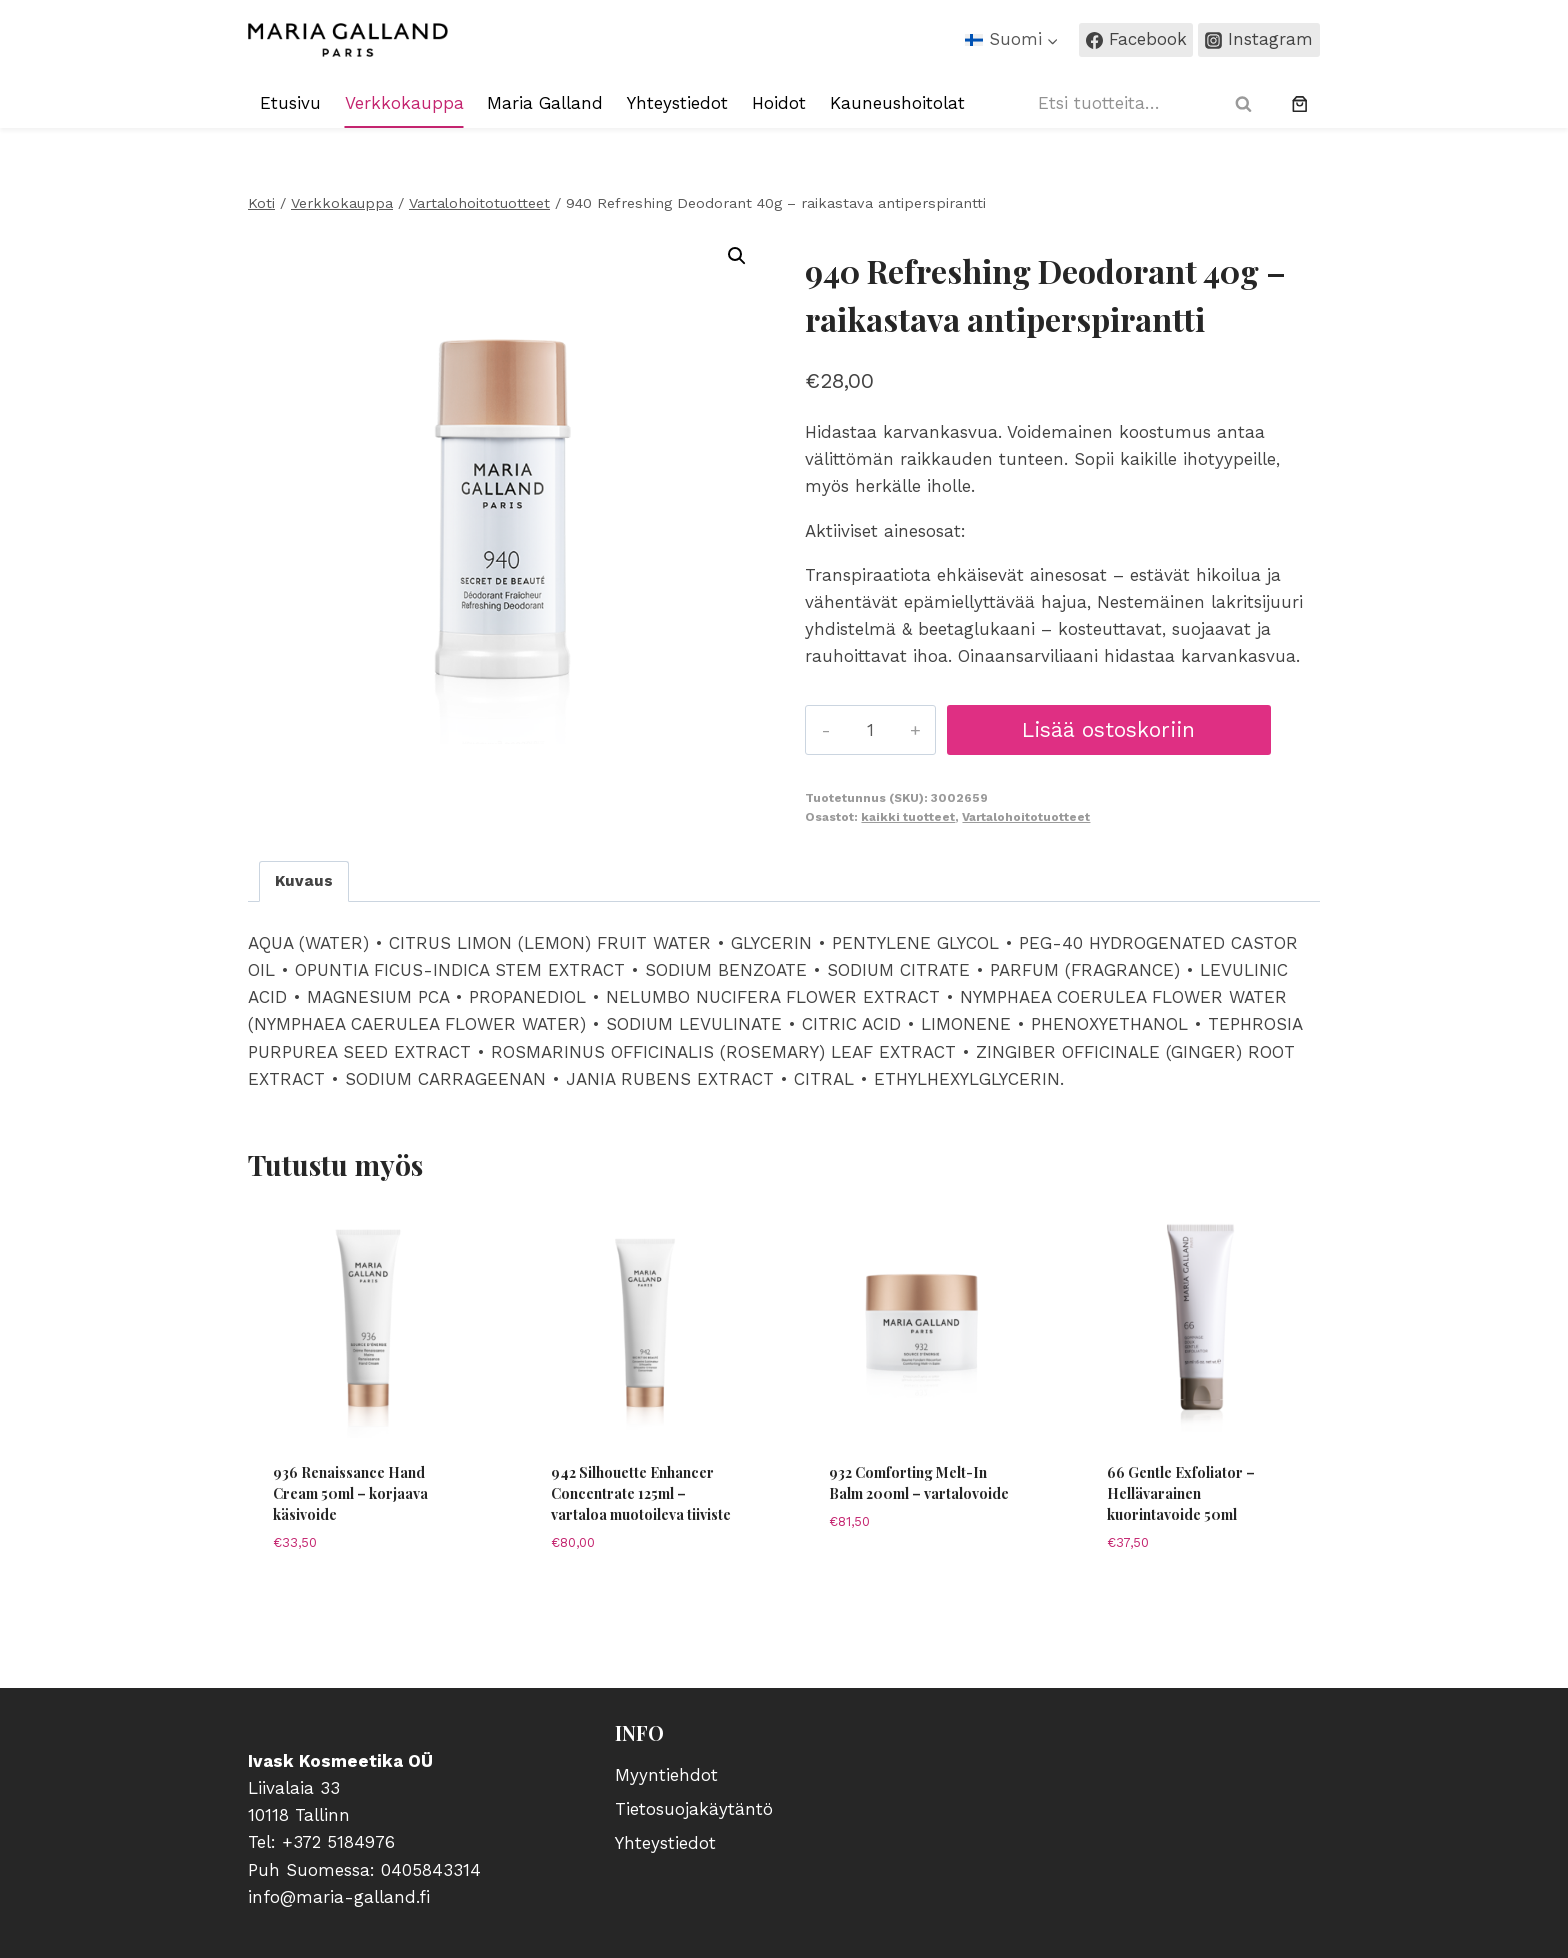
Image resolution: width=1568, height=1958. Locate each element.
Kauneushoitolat (897, 103)
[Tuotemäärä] (869, 730)
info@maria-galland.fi (339, 1897)
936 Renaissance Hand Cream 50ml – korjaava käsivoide (350, 1493)
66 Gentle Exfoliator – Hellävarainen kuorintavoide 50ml (1181, 1493)
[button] (737, 256)
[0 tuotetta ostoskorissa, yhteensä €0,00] (1300, 104)
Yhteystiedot (677, 103)
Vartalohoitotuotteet (1026, 817)
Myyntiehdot (666, 1775)
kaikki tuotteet (908, 817)
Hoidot (779, 103)
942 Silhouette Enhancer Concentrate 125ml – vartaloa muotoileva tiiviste (641, 1493)
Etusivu (290, 103)
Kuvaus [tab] (304, 881)
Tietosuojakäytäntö (694, 1809)
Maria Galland (545, 103)
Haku (1250, 103)
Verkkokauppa (404, 103)
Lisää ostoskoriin (1106, 729)
